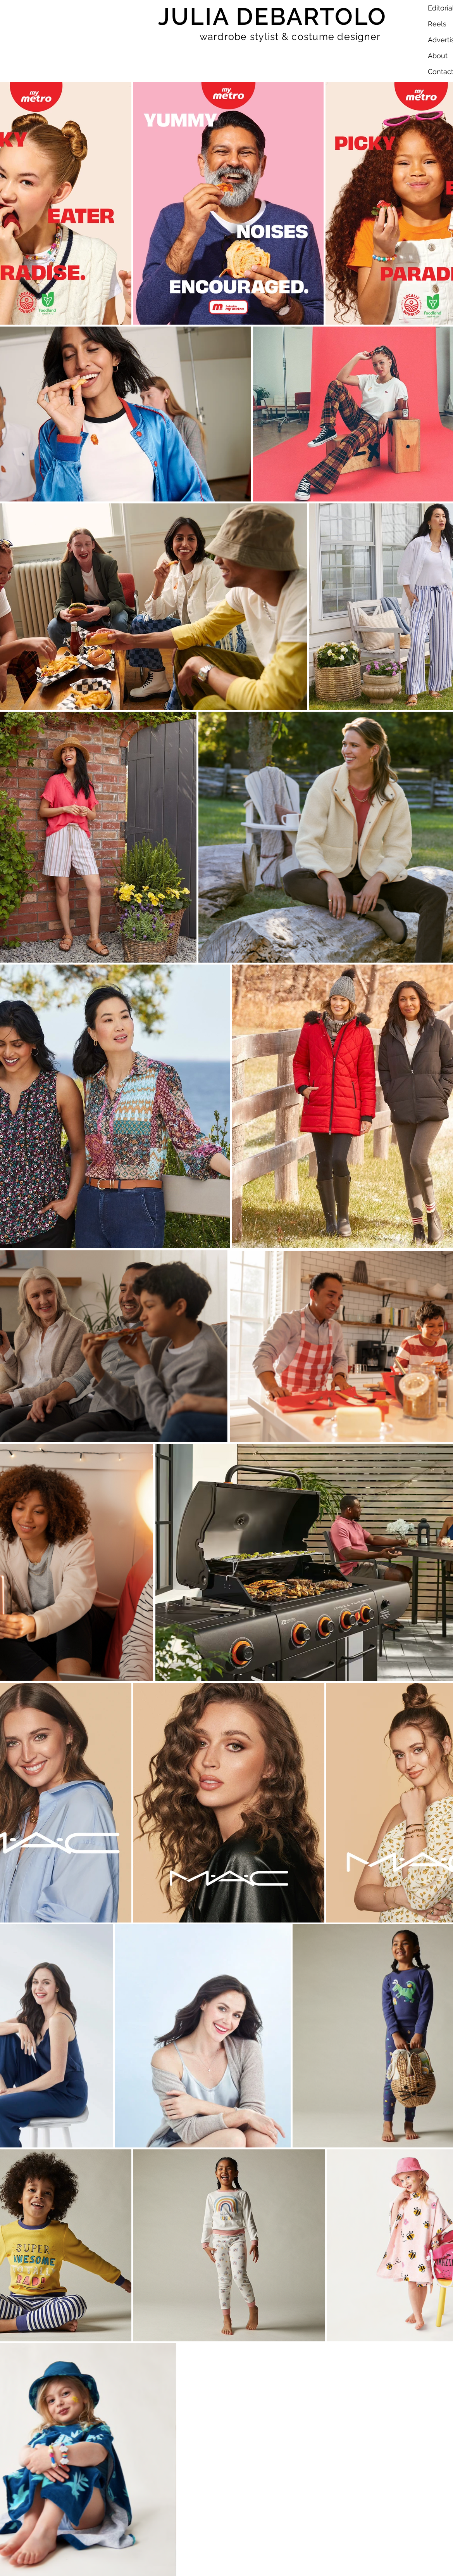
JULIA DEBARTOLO (272, 16)
